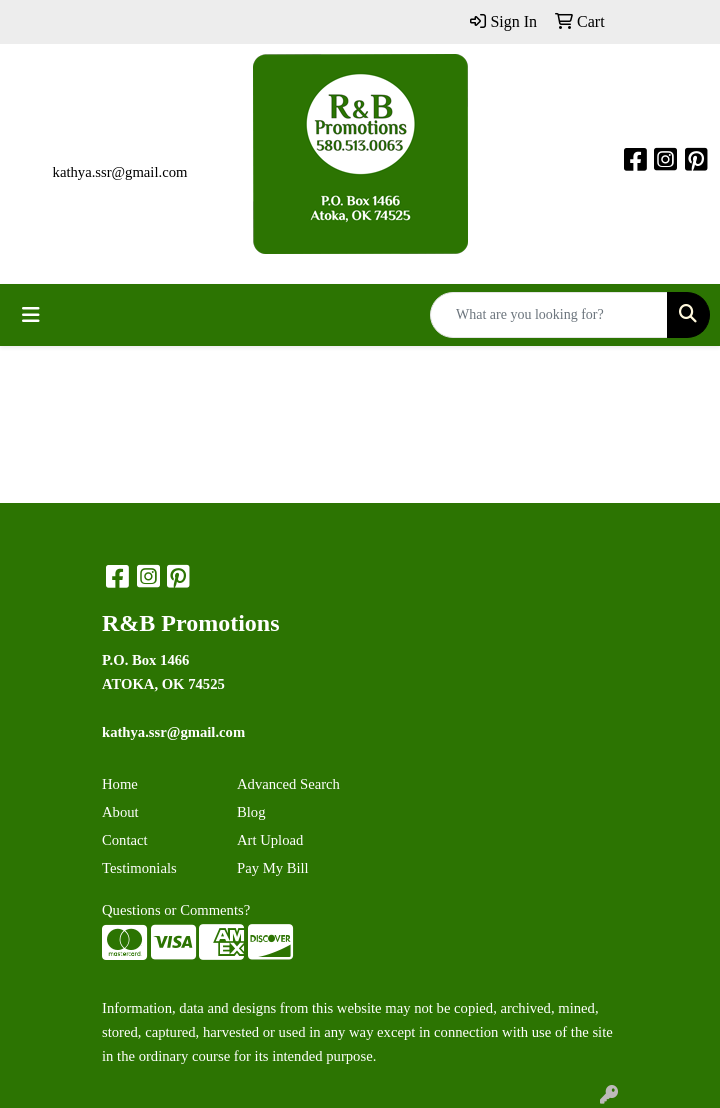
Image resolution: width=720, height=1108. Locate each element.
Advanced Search (288, 784)
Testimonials (139, 868)
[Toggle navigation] (31, 315)
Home (120, 784)
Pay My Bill (273, 868)
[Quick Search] (549, 315)
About (120, 812)
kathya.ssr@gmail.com (120, 172)
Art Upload (270, 840)
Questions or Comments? (176, 910)
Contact (125, 840)
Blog (251, 812)
